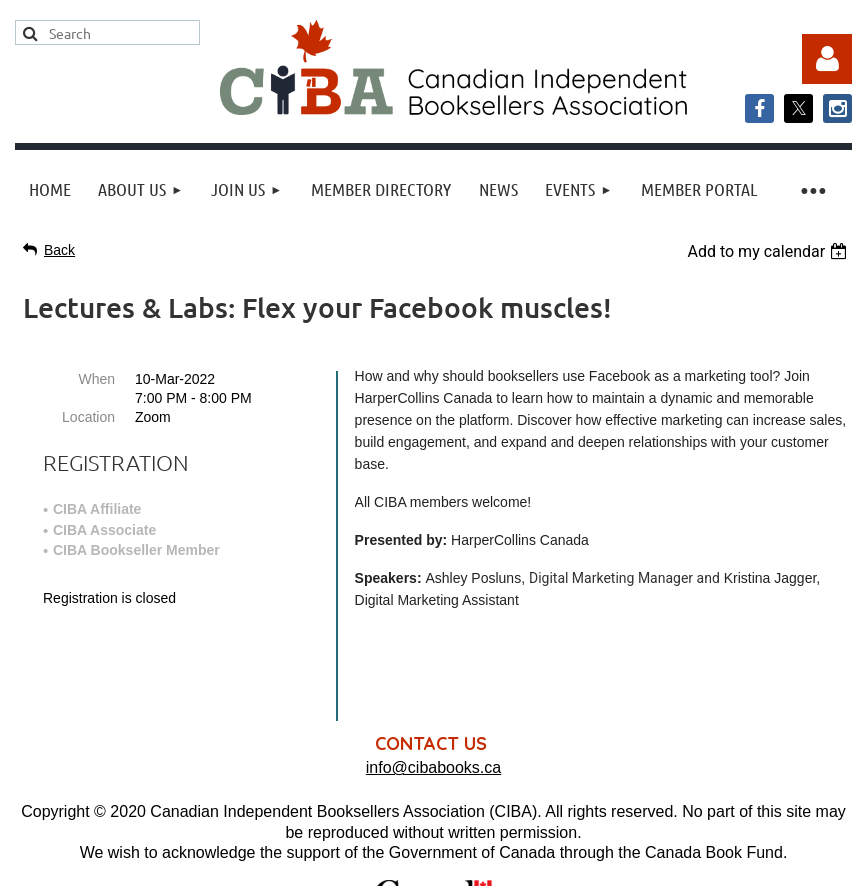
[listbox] (769, 251)
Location (88, 417)
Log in (827, 59)
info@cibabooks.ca (433, 679)
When (96, 379)
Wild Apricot (649, 860)
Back (59, 250)
